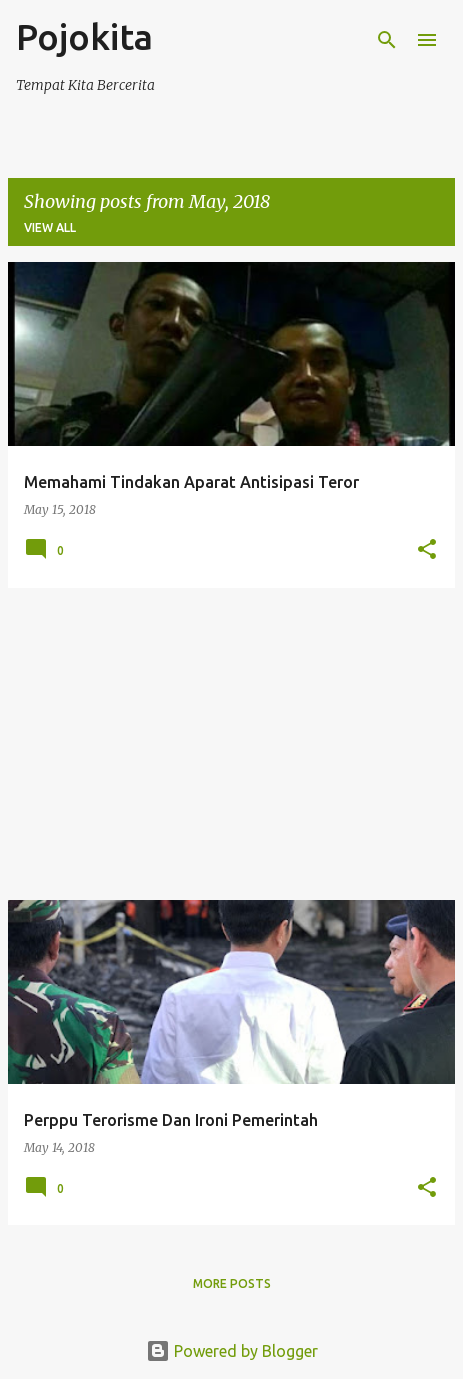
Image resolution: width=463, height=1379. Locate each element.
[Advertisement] (231, 744)
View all (50, 227)
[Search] (387, 40)
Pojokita (84, 36)
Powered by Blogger (232, 1351)
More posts (232, 1283)
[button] (427, 550)
